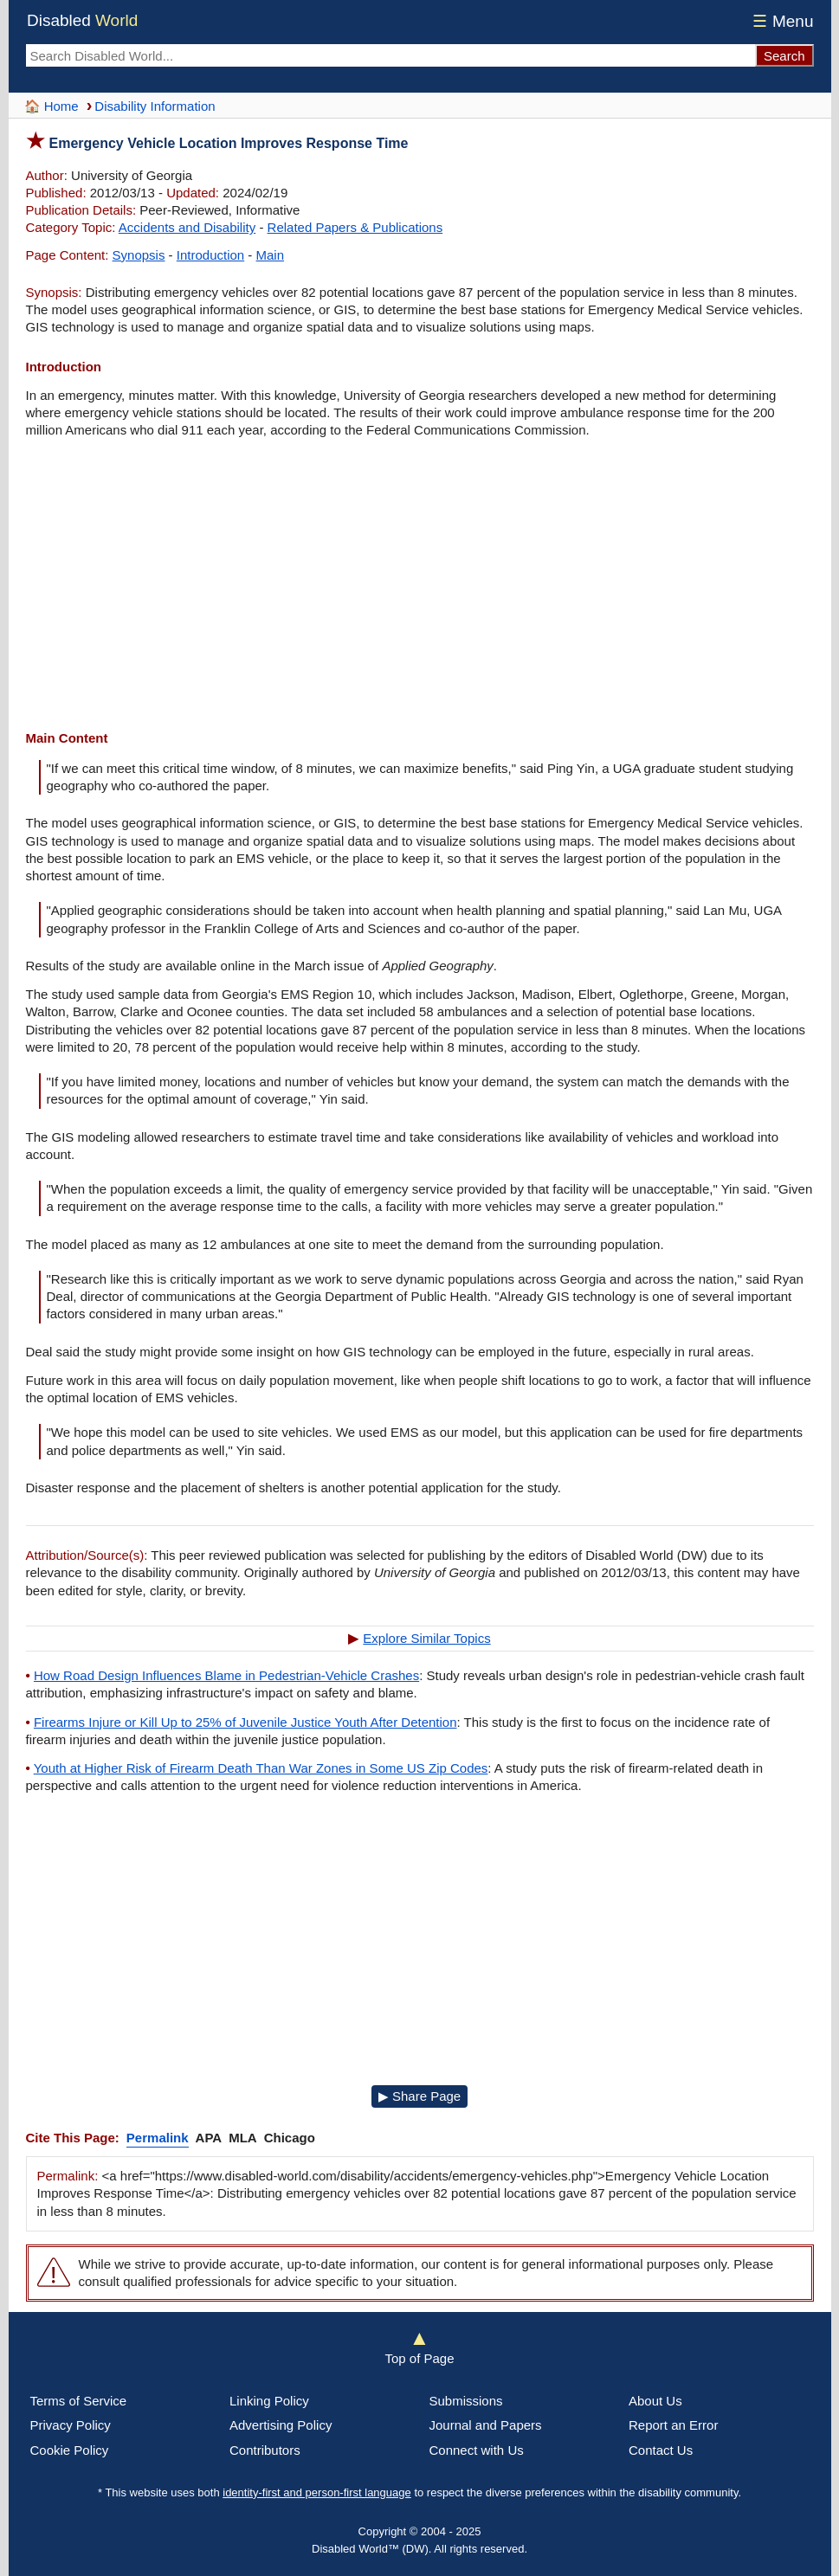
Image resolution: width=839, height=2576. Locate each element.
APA (209, 2137)
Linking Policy (269, 2400)
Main (270, 255)
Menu (780, 21)
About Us (655, 2400)
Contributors (264, 2450)
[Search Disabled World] (390, 55)
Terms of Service (78, 2400)
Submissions (466, 2400)
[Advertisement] (420, 587)
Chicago (289, 2137)
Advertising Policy (280, 2425)
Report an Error (673, 2425)
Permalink (157, 2137)
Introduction (210, 255)
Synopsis (139, 255)
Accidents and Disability (187, 227)
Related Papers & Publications (355, 227)
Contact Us (661, 2450)
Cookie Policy (69, 2450)
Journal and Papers (485, 2425)
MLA (243, 2137)
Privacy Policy (70, 2425)
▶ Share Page (419, 2096)
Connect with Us (476, 2450)
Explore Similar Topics (426, 1638)
